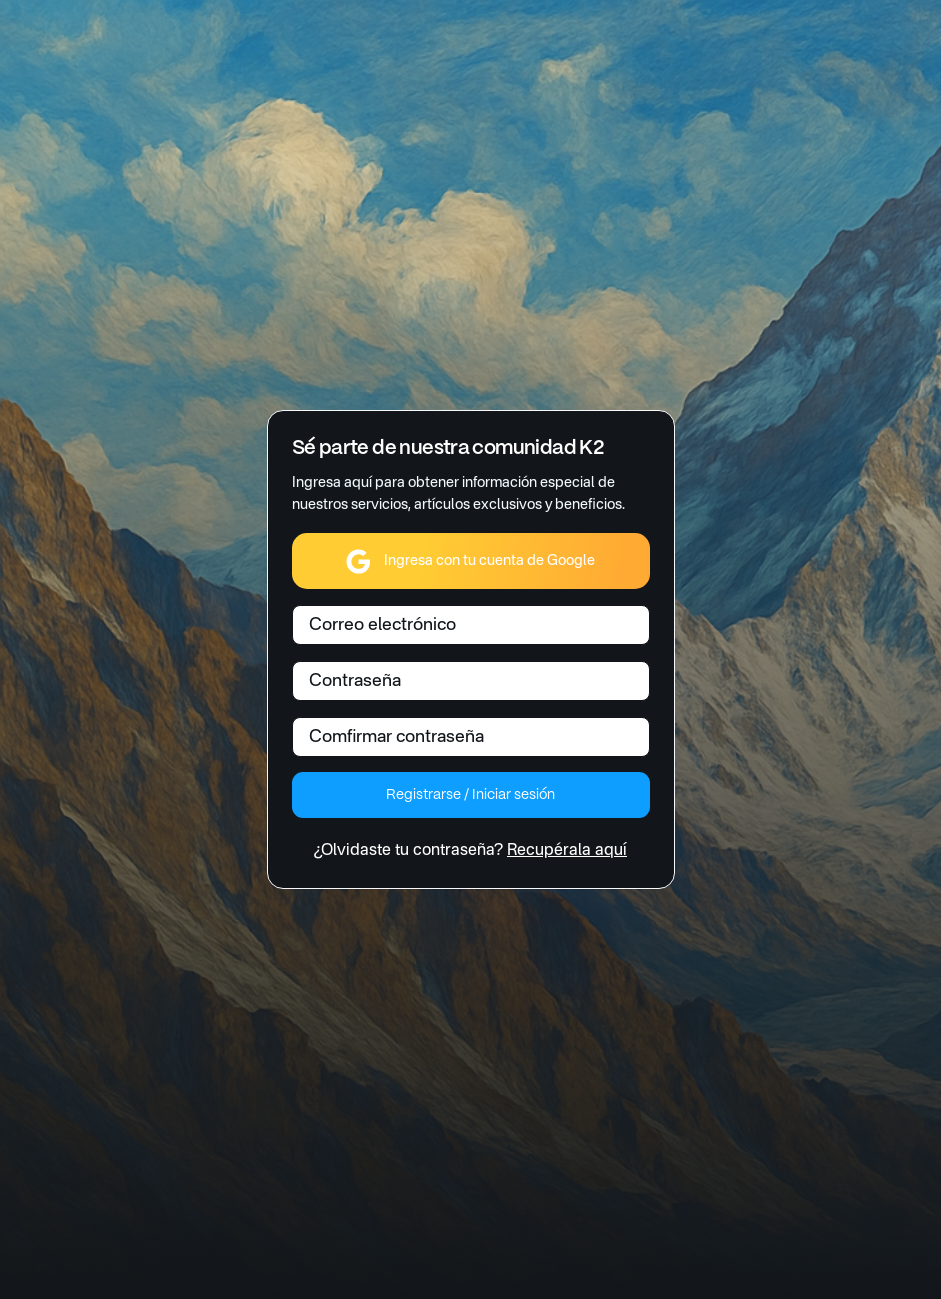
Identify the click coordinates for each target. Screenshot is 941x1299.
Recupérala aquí (567, 851)
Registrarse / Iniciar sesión (470, 795)
